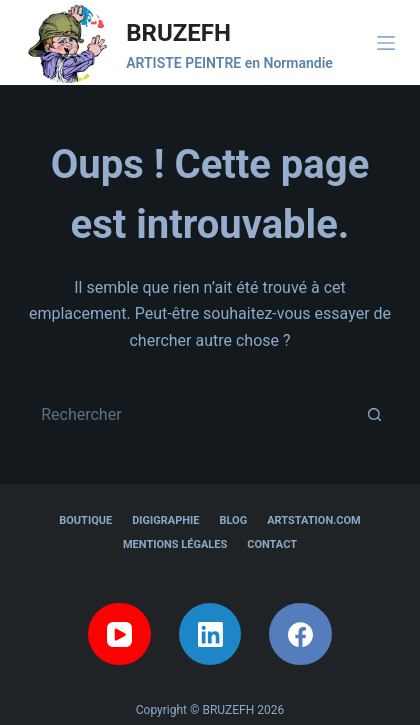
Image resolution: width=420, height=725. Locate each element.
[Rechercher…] (190, 414)
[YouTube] (119, 634)
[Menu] (386, 43)
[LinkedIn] (210, 634)
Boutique (85, 520)
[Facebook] (300, 634)
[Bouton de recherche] (375, 414)
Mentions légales (175, 544)
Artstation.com (314, 520)
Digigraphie (165, 520)
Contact (272, 544)
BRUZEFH (178, 33)
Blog (233, 520)
